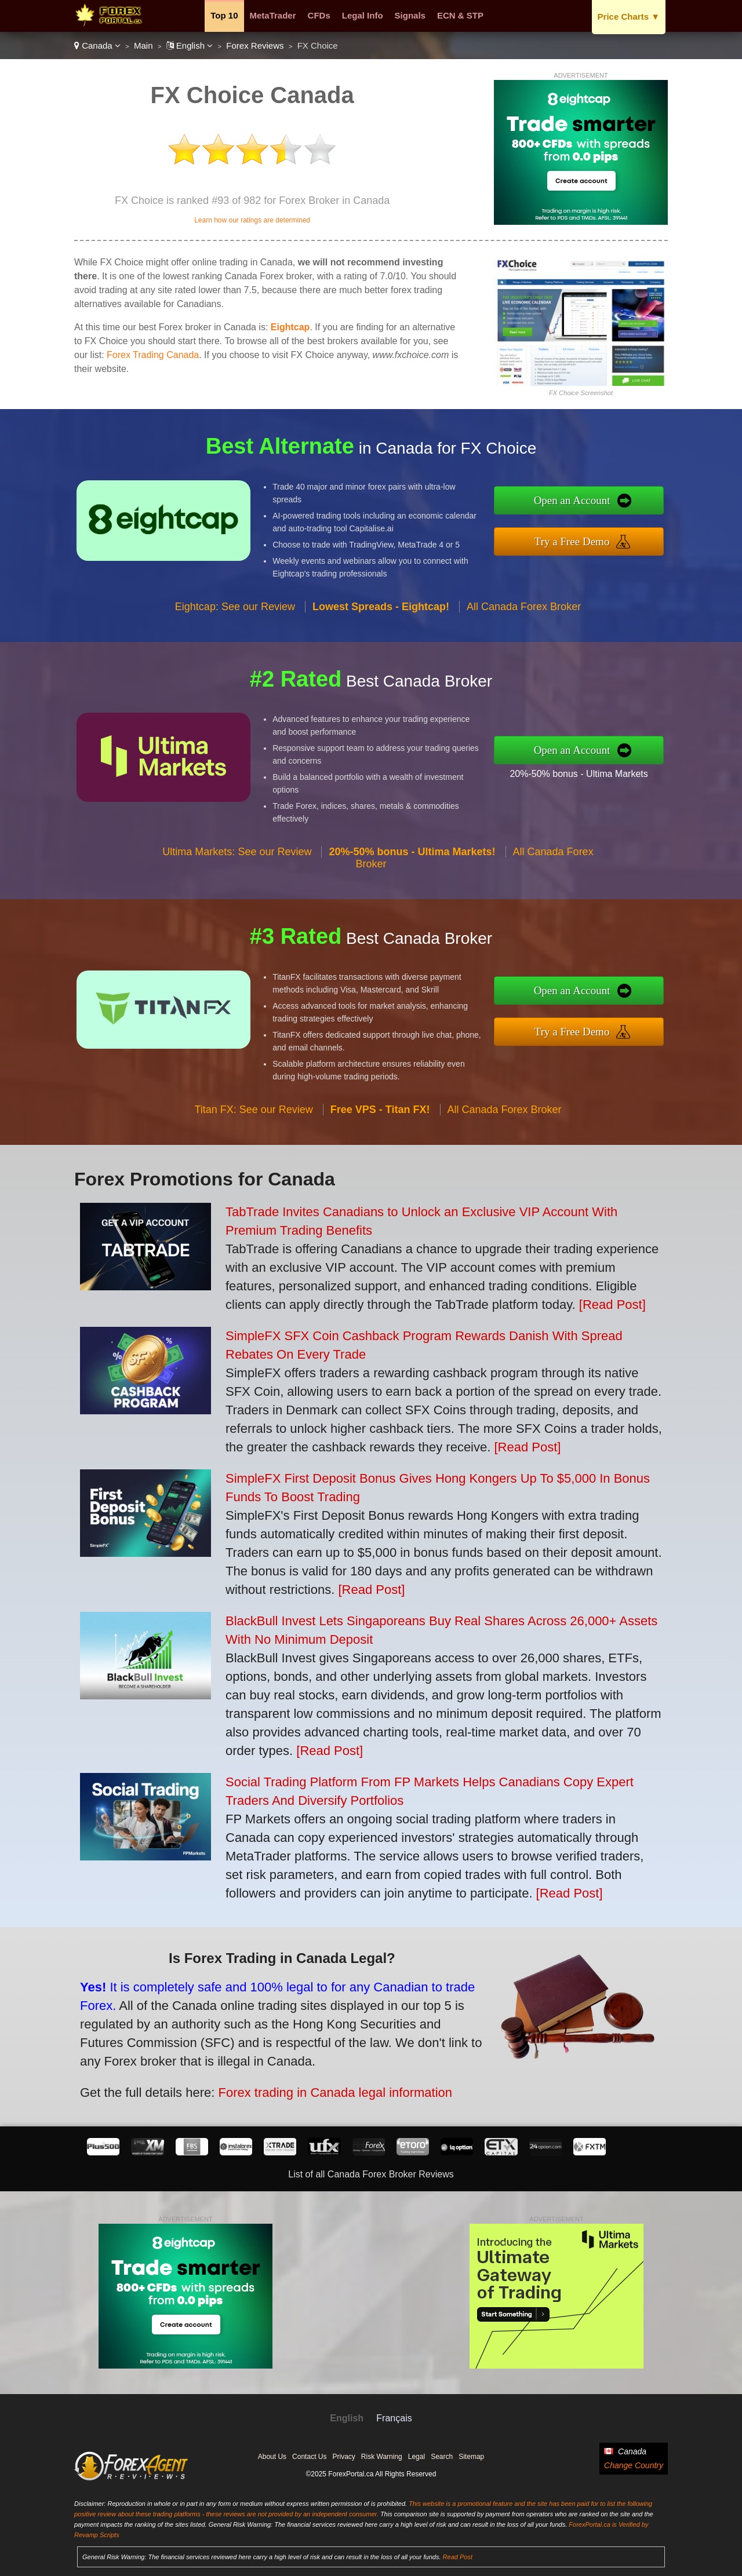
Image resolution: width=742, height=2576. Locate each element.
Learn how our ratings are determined (252, 220)
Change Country (633, 2465)
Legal (416, 2457)
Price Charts (629, 16)
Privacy (343, 2457)
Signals (410, 15)
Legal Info (362, 15)
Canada (97, 45)
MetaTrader (273, 15)
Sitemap (471, 2457)
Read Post (457, 2556)
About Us (272, 2457)
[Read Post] (612, 1304)
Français (394, 2418)
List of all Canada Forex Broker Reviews (370, 2174)
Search (442, 2457)
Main (143, 45)
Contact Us (309, 2457)
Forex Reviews (254, 45)
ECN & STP (460, 15)
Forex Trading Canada (153, 355)
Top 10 (224, 15)
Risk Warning (381, 2457)
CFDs (319, 15)
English (189, 45)
